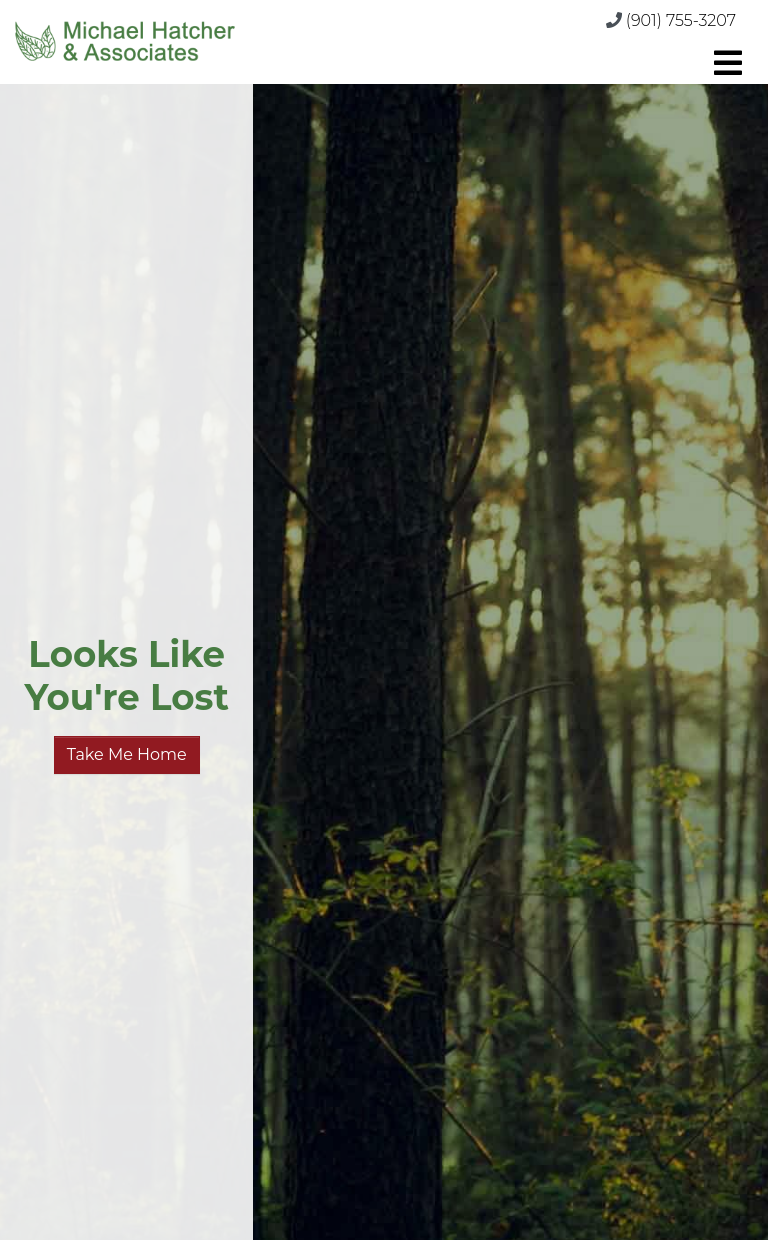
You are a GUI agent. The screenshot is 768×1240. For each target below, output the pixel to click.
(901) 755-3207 (681, 20)
